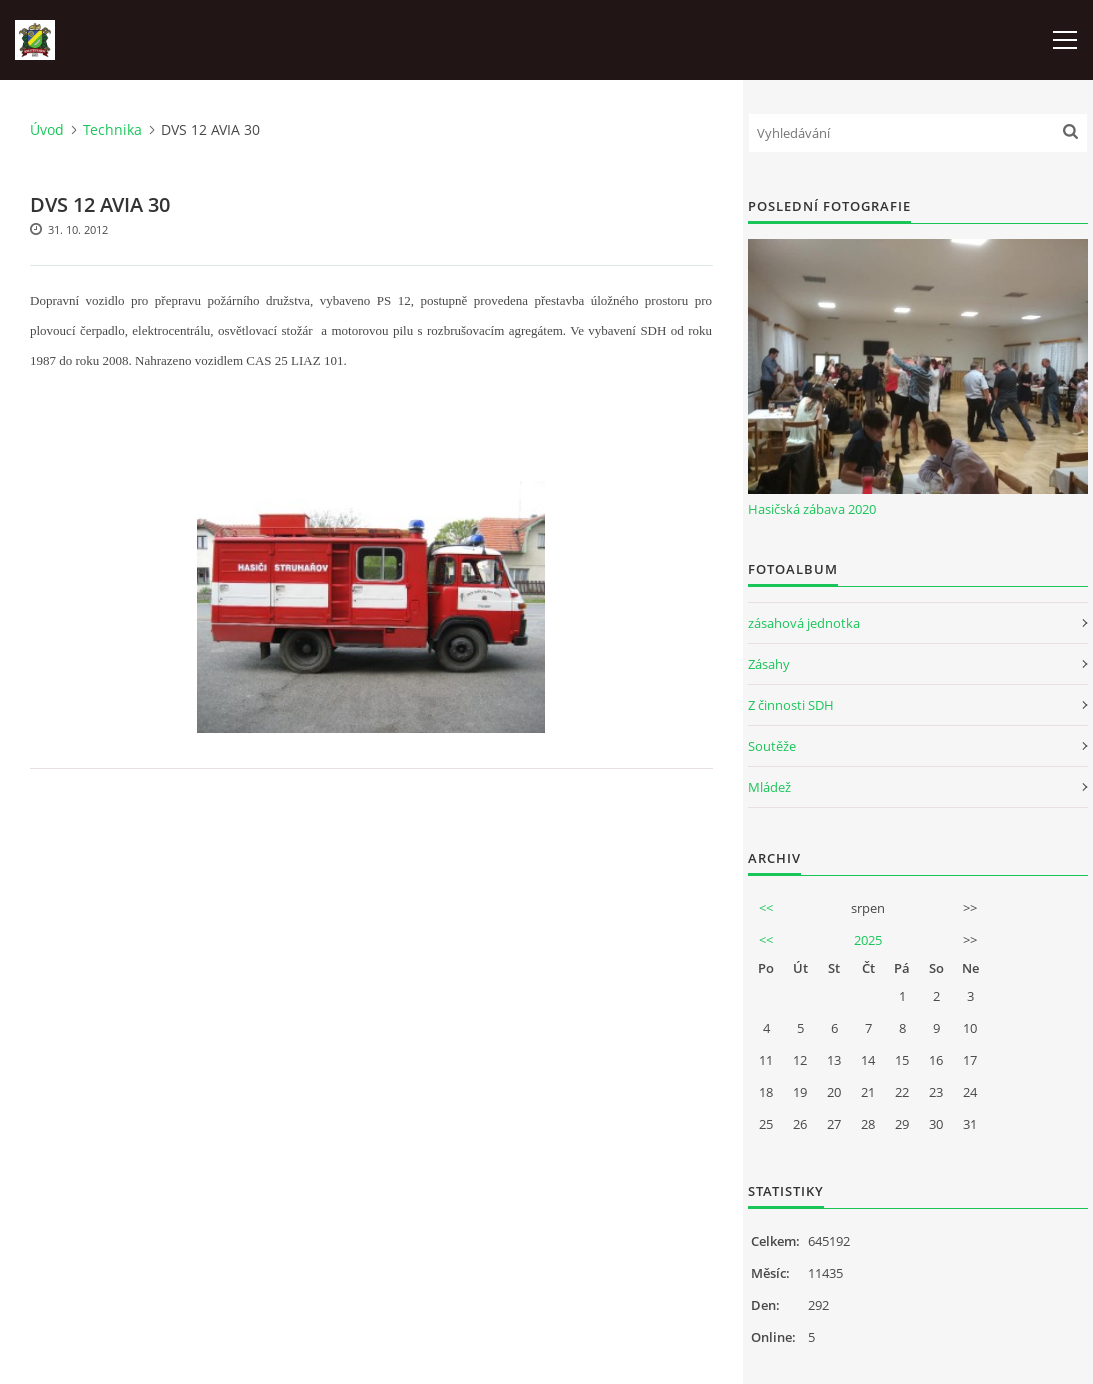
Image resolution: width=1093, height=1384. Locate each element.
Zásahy (769, 664)
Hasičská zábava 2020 (812, 509)
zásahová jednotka (804, 623)
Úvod (47, 129)
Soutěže (772, 746)
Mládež (769, 787)
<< (766, 908)
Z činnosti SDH (791, 705)
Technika (112, 129)
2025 (868, 940)
